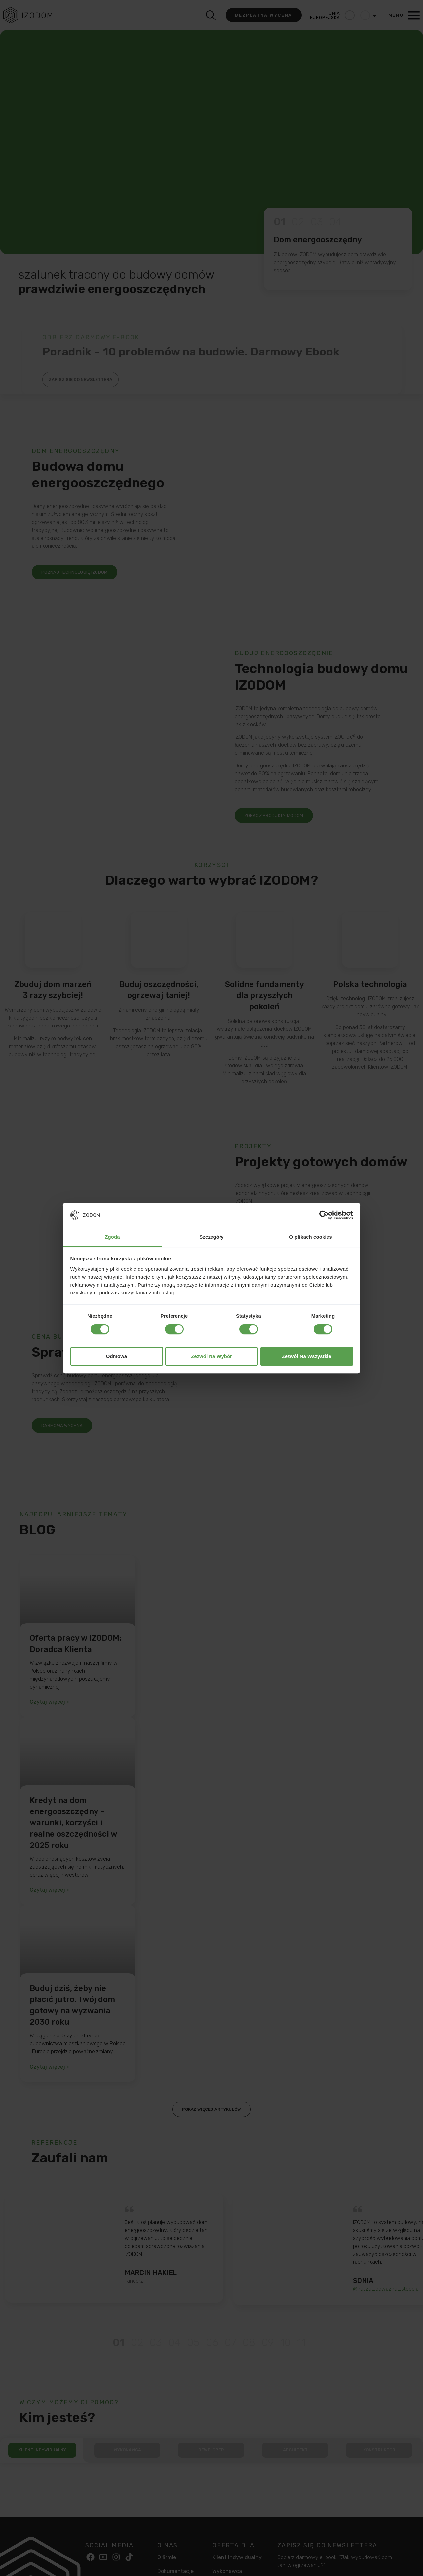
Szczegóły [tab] (211, 1237)
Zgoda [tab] (112, 1237)
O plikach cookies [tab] (310, 1237)
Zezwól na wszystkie (306, 1356)
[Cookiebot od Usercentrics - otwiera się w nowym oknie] (324, 1215)
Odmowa (116, 1356)
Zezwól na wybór (211, 1356)
